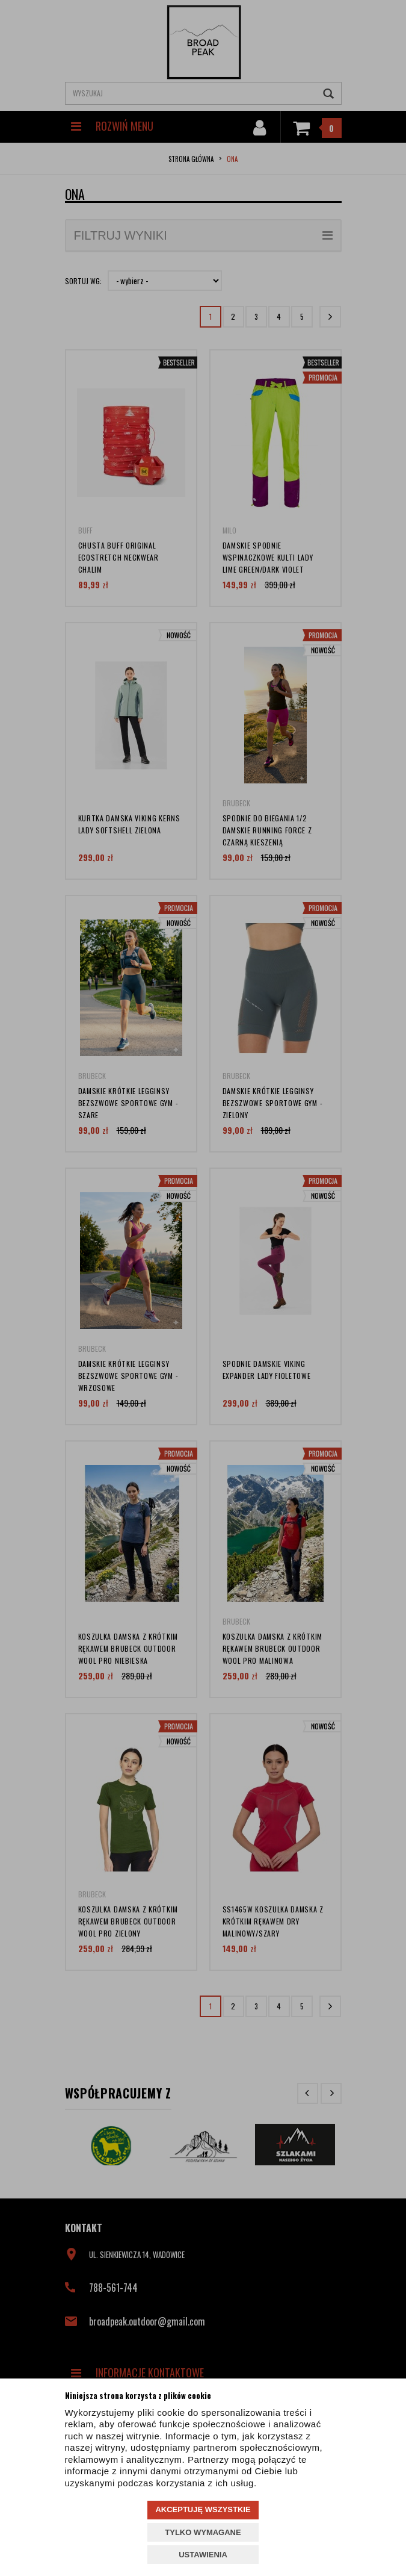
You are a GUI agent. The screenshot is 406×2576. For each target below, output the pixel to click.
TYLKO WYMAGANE (203, 2532)
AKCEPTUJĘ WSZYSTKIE (202, 2509)
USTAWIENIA (203, 2554)
